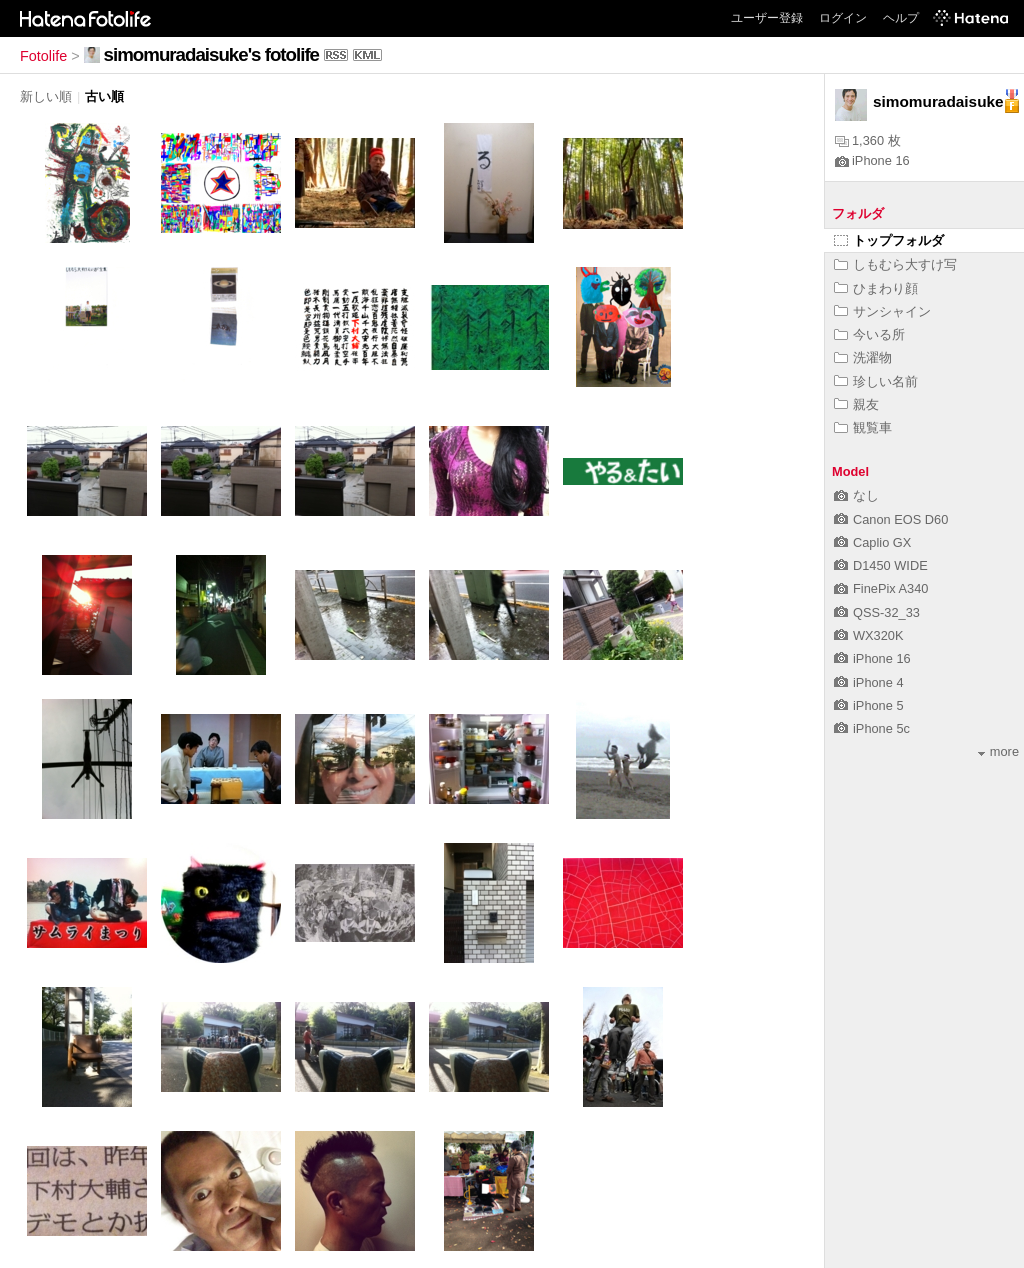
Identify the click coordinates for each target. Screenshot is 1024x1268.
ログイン (843, 18)
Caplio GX (872, 542)
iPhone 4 (869, 682)
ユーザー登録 (767, 18)
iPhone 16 (872, 160)
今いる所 (869, 334)
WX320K (869, 635)
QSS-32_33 (877, 612)
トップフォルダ (889, 240)
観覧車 (863, 427)
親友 (856, 404)
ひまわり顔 (876, 288)
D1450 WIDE (881, 565)
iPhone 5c (872, 728)
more (998, 751)
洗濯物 (863, 357)
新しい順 (46, 96)
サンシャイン (882, 311)
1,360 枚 (868, 140)
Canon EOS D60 (891, 519)
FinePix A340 (881, 588)
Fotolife (43, 56)
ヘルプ (901, 18)
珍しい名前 (876, 381)
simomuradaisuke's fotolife (211, 54)
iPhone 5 (869, 705)
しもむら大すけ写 (895, 264)
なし (856, 495)
